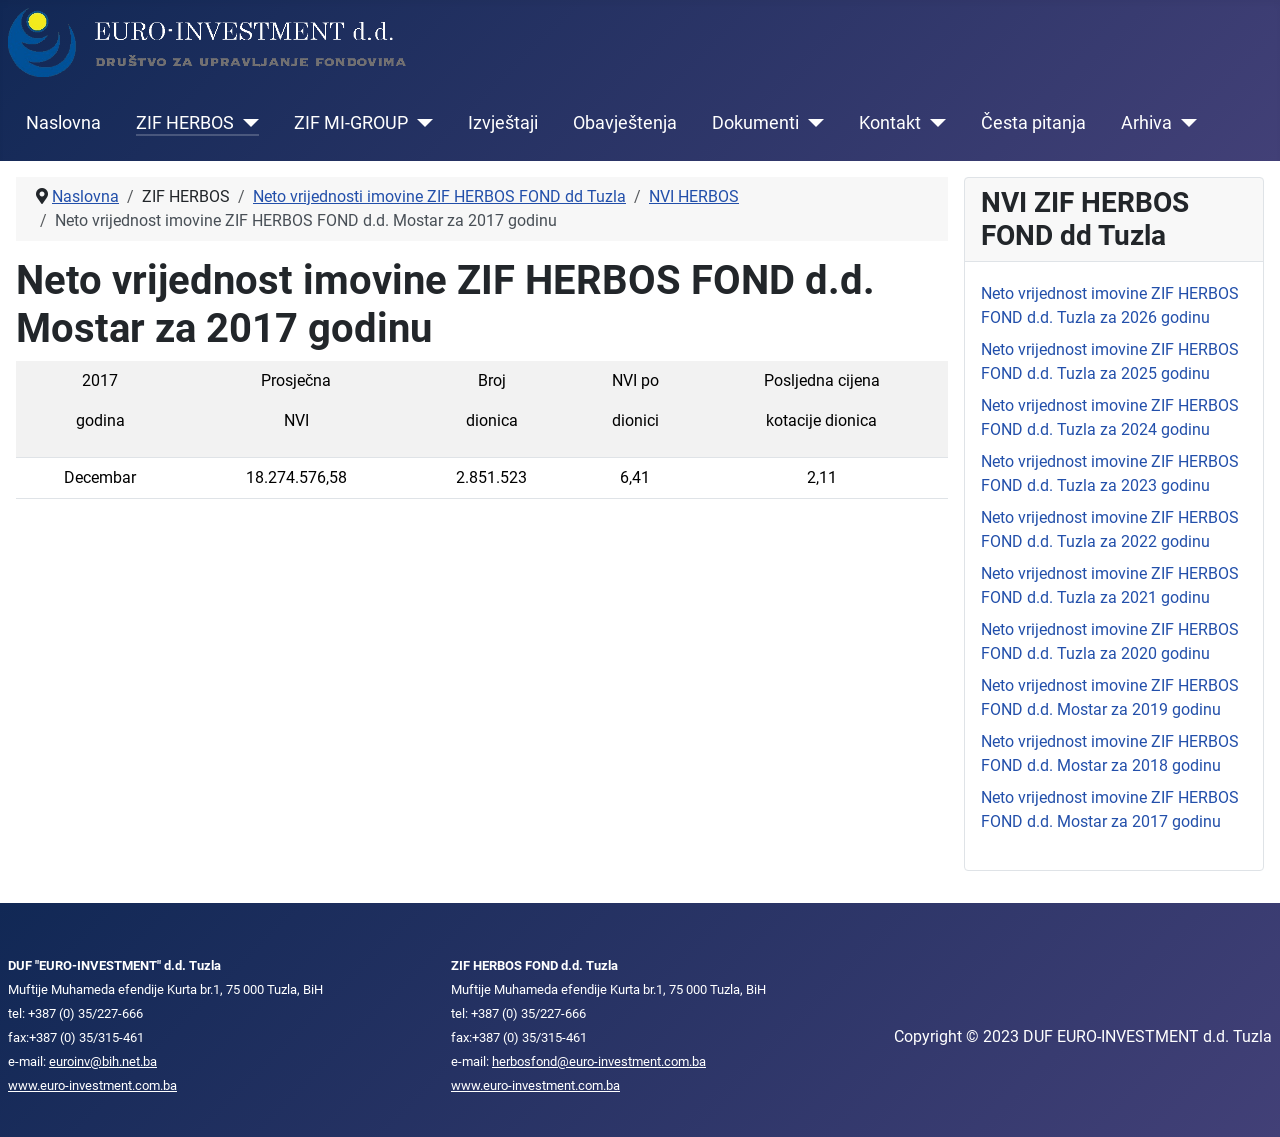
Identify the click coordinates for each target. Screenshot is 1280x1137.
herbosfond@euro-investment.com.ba (599, 1061)
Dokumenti (755, 123)
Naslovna (63, 123)
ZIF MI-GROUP (351, 123)
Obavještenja (625, 123)
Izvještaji (503, 123)
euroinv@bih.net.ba (103, 1061)
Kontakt (890, 123)
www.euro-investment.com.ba (92, 1085)
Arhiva (1146, 123)
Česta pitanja (1033, 123)
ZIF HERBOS (185, 123)
